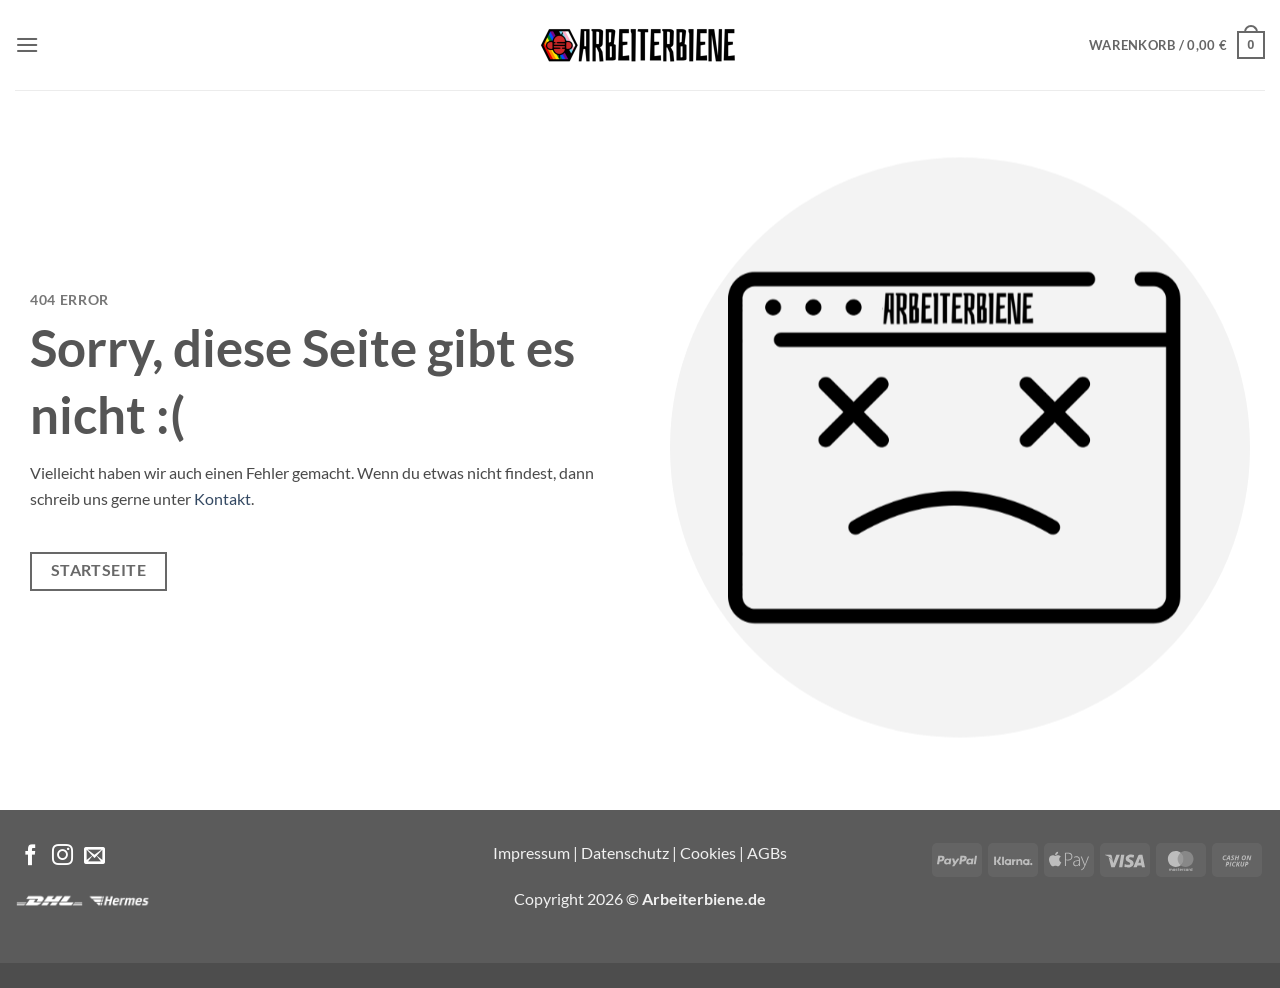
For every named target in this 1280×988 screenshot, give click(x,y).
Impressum (531, 852)
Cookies (708, 852)
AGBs (767, 852)
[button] (27, 44)
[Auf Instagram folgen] (62, 856)
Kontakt (222, 498)
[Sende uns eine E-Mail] (94, 856)
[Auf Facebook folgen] (30, 856)
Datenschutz (625, 852)
